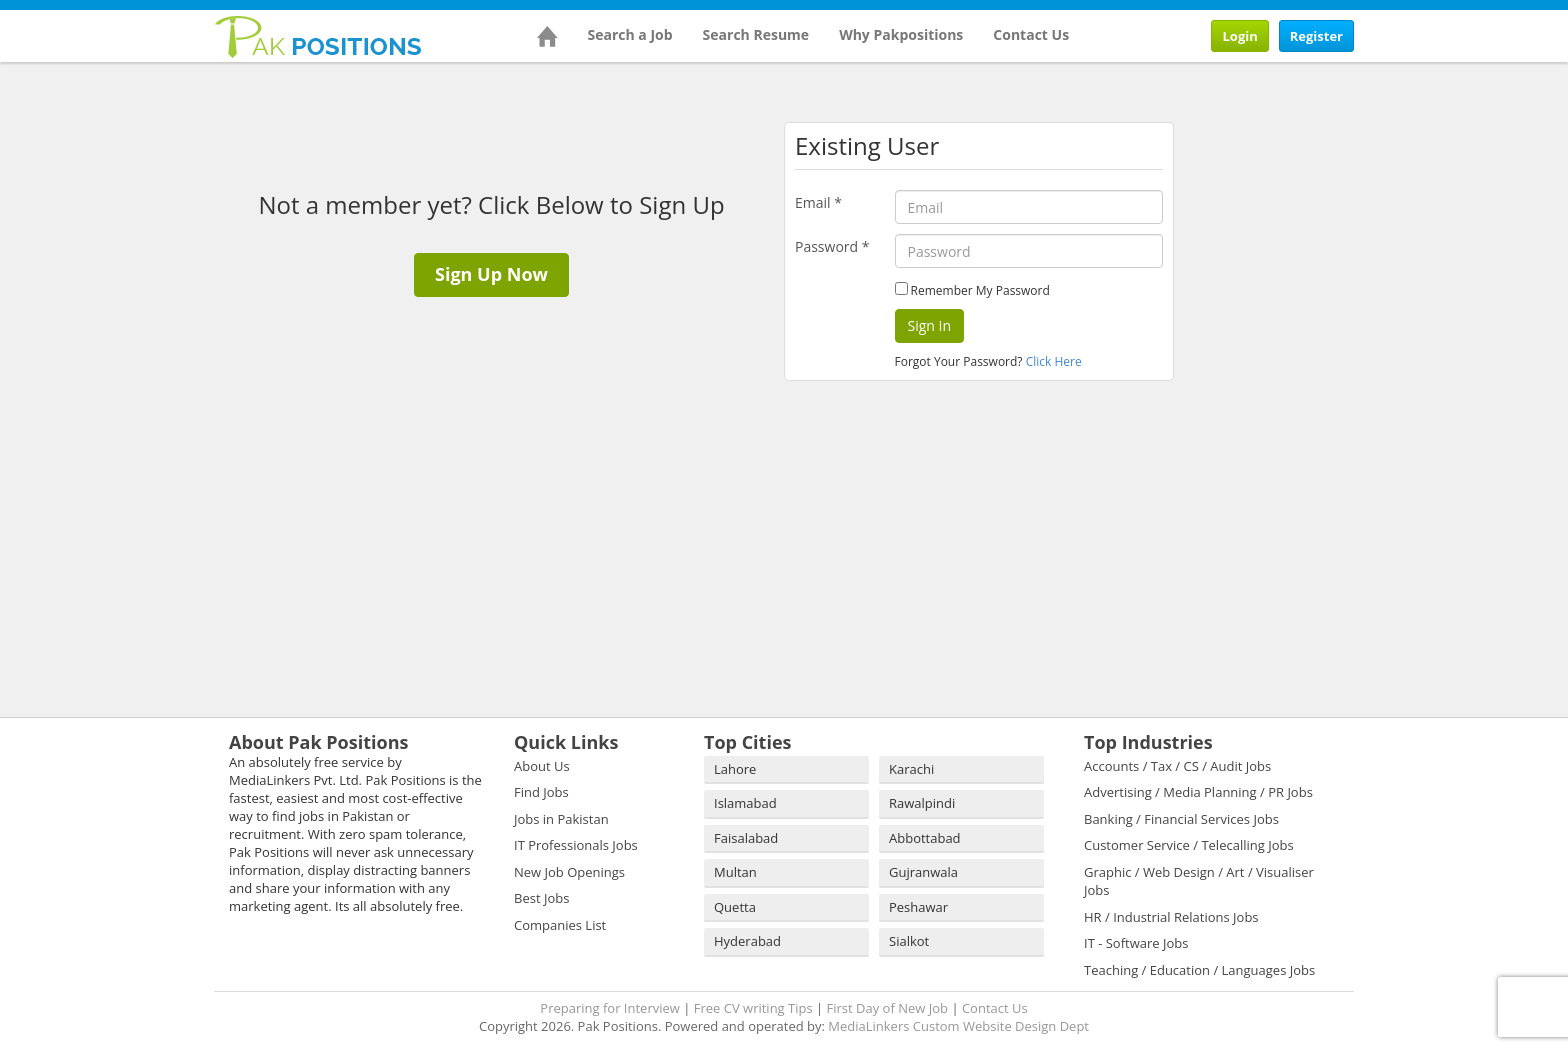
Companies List (560, 925)
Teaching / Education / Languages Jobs (1199, 970)
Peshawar (918, 907)
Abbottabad (925, 838)
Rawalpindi (922, 803)
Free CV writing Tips (753, 1008)
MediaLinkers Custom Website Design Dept (958, 1026)
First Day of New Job (887, 1008)
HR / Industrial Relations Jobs (1171, 917)
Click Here (1054, 361)
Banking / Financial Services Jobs (1181, 819)
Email (818, 202)
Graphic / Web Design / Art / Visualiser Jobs (1199, 881)
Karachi (911, 769)
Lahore (735, 769)
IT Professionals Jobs (576, 845)
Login (1239, 36)
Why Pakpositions (901, 34)
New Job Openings (569, 872)
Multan (735, 872)
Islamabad (745, 803)
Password (832, 246)
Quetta (735, 907)
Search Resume (756, 34)
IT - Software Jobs (1136, 943)
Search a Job (630, 34)
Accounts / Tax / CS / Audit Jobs (1177, 766)
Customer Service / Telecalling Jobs (1189, 845)
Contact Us (1031, 34)
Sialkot (909, 941)
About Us (542, 766)
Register (1316, 36)
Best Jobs (541, 898)
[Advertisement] (1314, 197)
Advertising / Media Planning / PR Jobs (1198, 792)
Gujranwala (923, 872)
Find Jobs (541, 792)
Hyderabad (747, 941)
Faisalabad (746, 838)
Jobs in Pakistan (561, 819)
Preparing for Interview (610, 1008)
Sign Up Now (491, 274)
